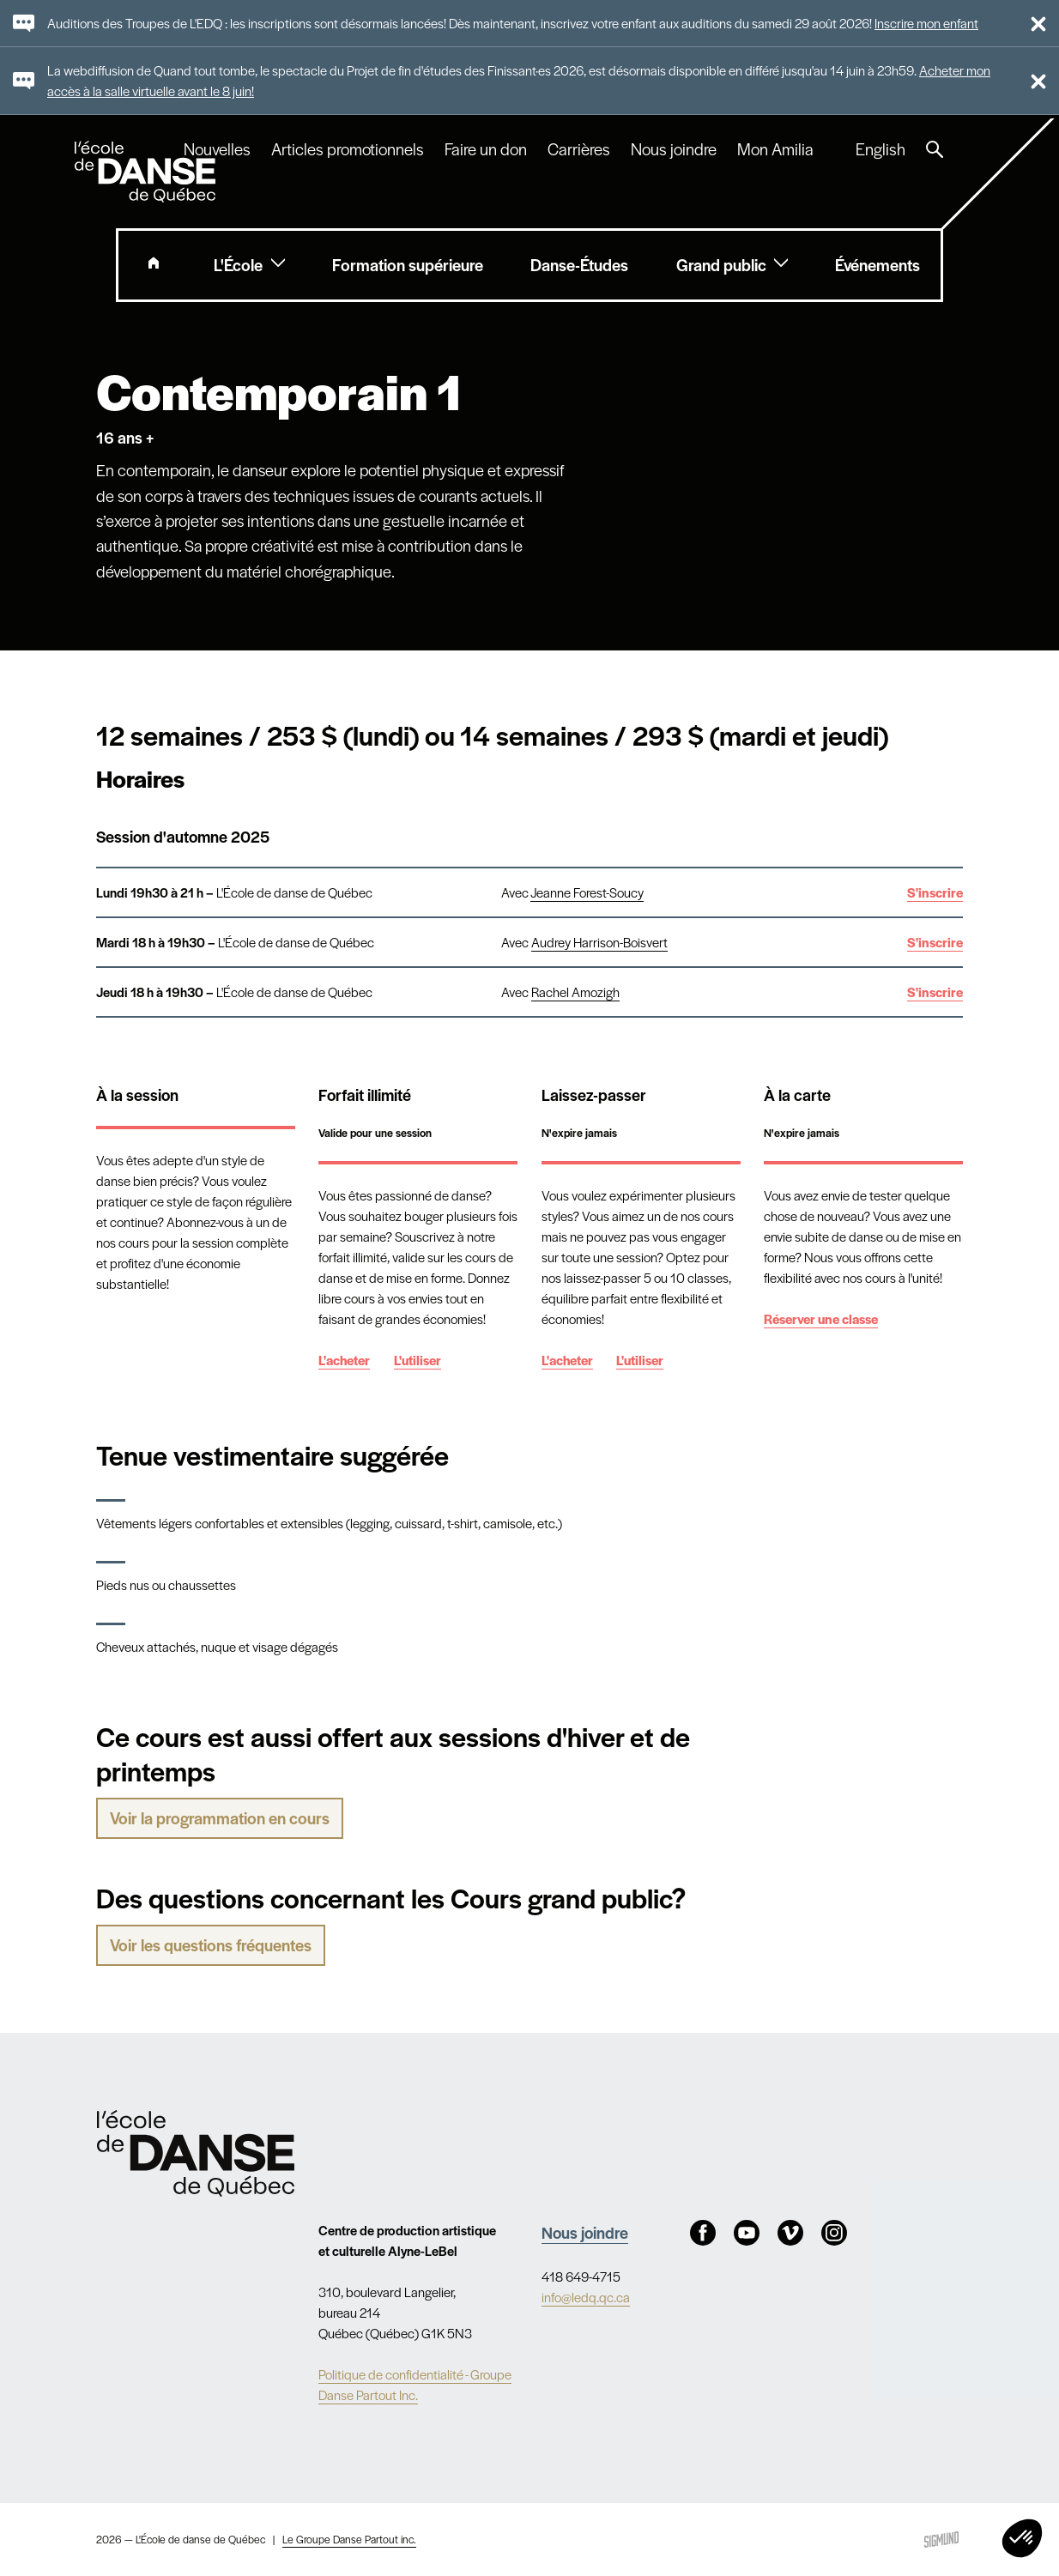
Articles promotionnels (347, 149)
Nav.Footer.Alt (195, 2153)
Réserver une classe (821, 1318)
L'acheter (344, 1360)
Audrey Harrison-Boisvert (599, 942)
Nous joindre (674, 149)
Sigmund (941, 2539)
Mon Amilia (775, 149)
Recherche (934, 149)
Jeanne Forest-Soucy (587, 892)
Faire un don (486, 149)
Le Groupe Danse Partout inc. (349, 2539)
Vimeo (790, 2233)
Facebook (703, 2233)
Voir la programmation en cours (220, 1817)
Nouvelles (217, 149)
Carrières (579, 149)
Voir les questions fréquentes (211, 1944)
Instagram (834, 2233)
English (880, 149)
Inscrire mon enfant (926, 23)
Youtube (746, 2233)
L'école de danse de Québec (147, 172)
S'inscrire (935, 892)
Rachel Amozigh (575, 992)
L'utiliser (417, 1360)
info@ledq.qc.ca (586, 2297)
